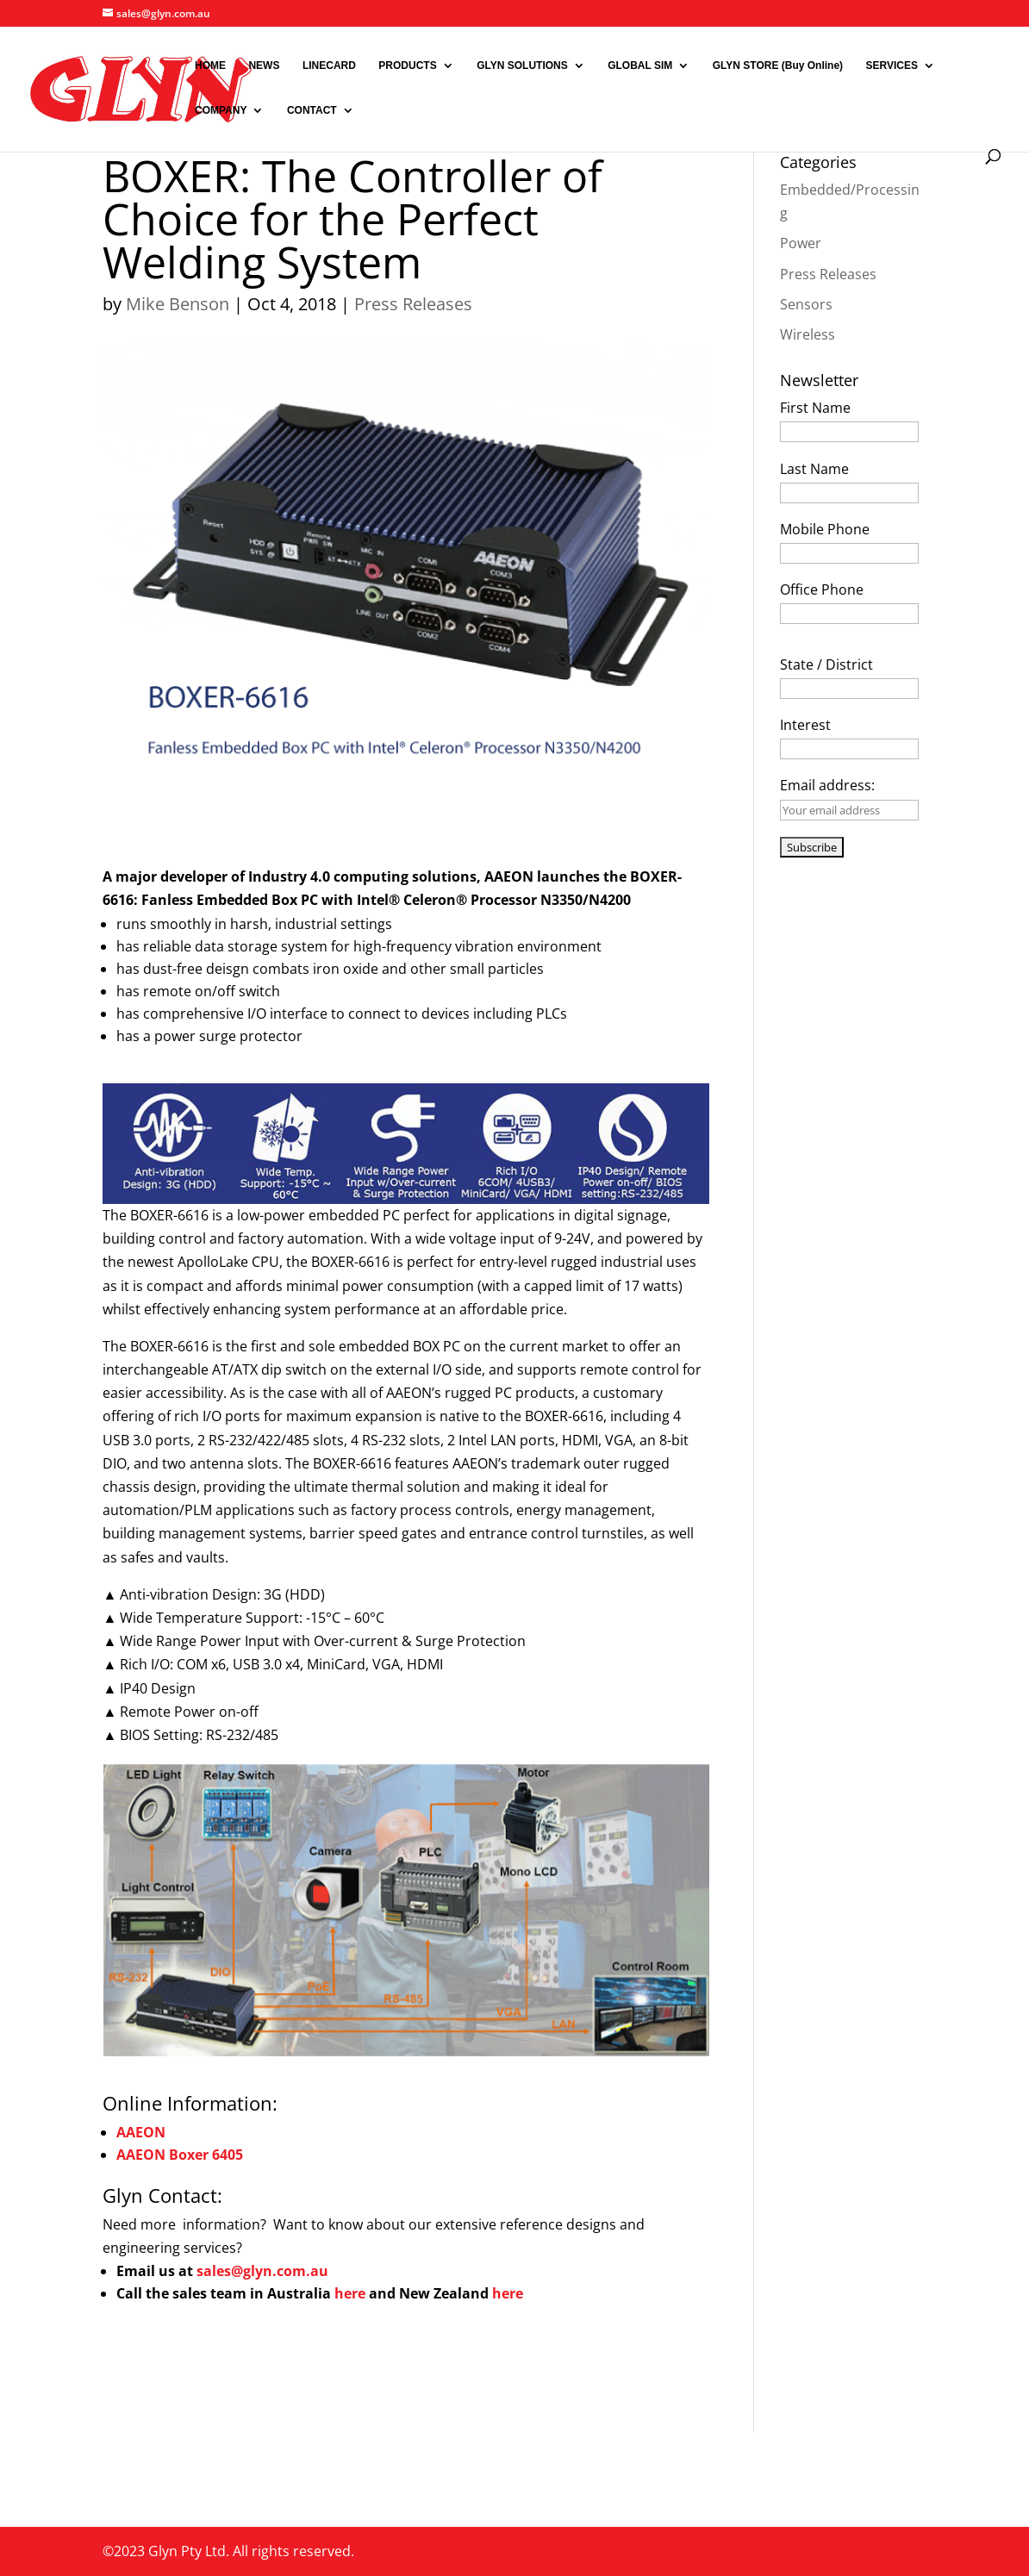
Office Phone (822, 589)
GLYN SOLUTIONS (522, 65)
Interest (805, 724)
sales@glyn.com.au (262, 2270)
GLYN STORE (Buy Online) (778, 65)
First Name (815, 407)
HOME (210, 65)
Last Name (814, 468)
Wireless (807, 334)
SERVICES (892, 65)
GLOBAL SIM (640, 65)
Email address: (827, 785)
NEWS (263, 65)
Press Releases (413, 303)
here (351, 2293)
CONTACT (312, 110)
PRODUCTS (407, 65)
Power (800, 243)
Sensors (806, 304)
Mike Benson (177, 303)
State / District (826, 664)
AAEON (140, 2132)
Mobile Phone (825, 529)
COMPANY (220, 110)
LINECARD (329, 65)
